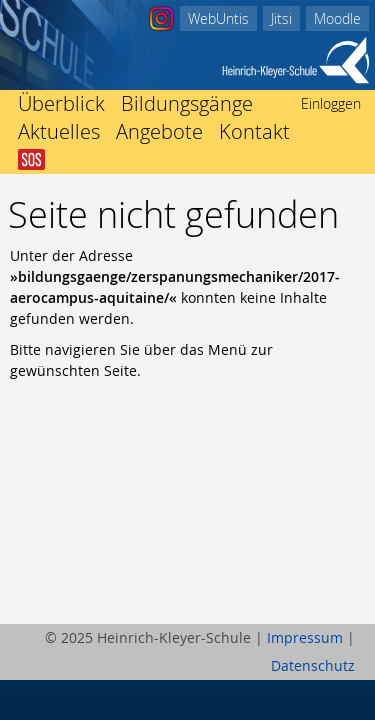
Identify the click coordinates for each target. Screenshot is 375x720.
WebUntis (218, 18)
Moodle (337, 18)
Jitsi (281, 18)
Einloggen (331, 103)
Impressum (305, 637)
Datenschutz (313, 665)
